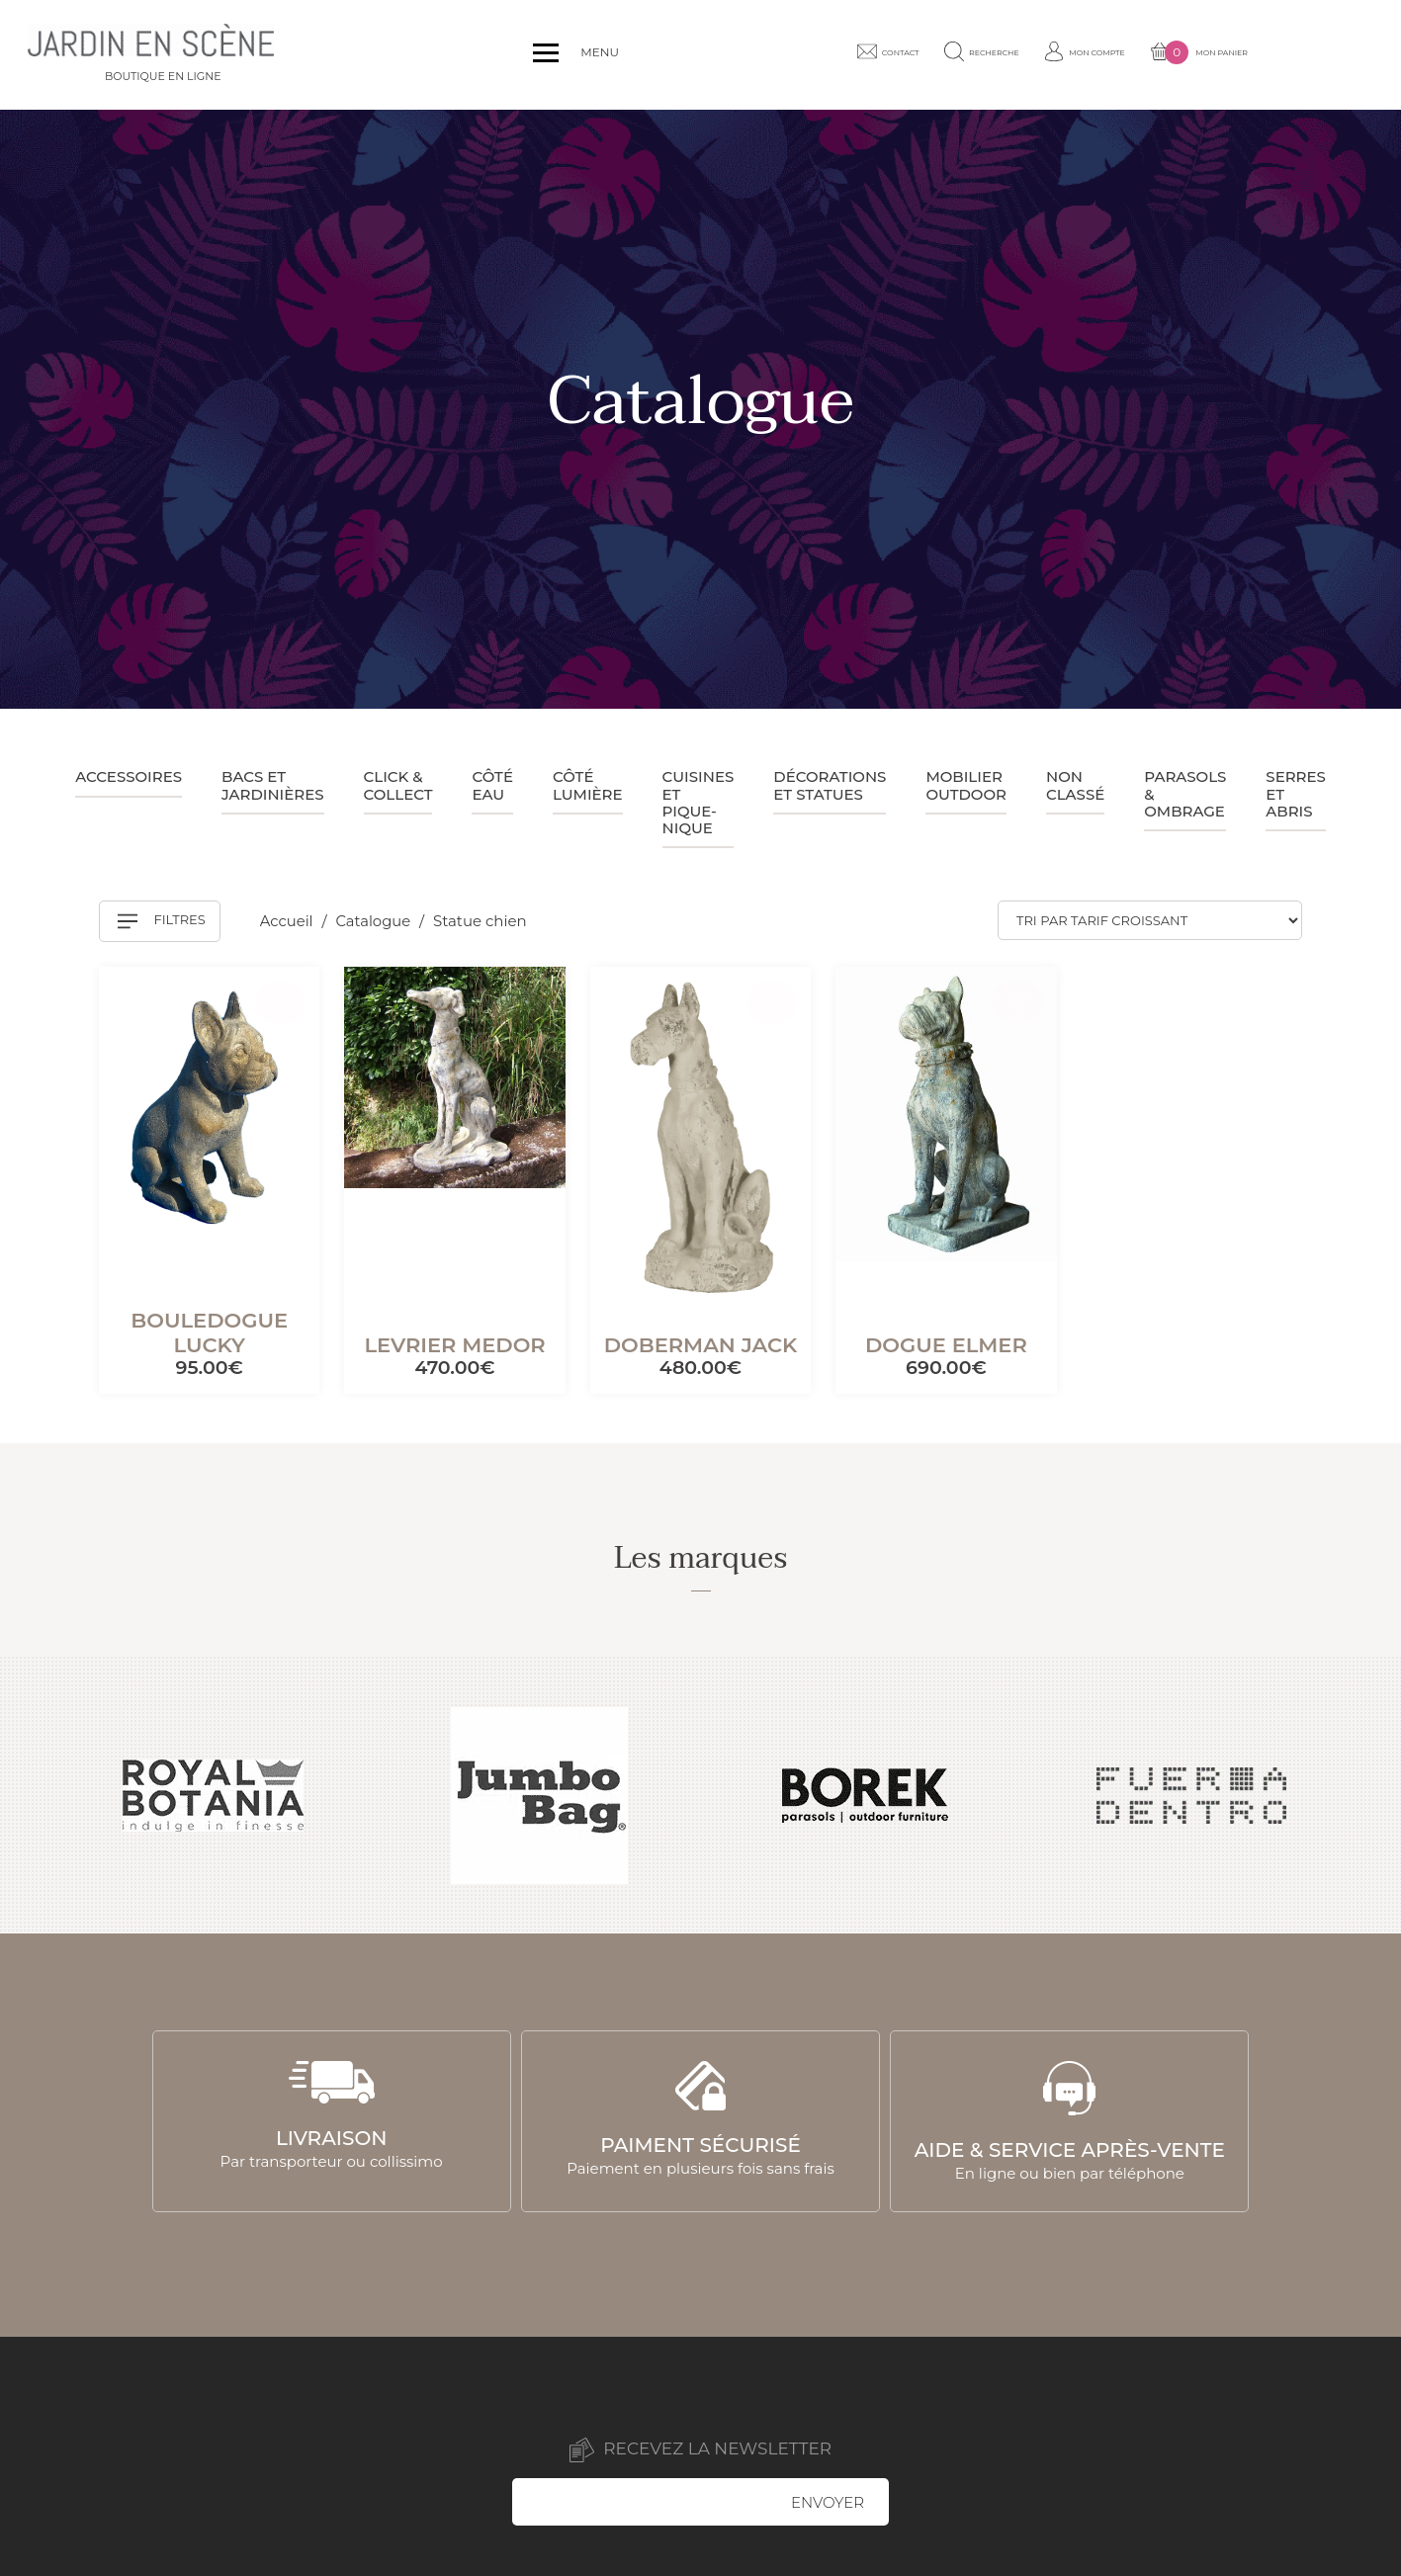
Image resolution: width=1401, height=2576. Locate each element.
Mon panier (1310, 55)
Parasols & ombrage (1185, 793)
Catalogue (376, 921)
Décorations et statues (829, 785)
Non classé (1075, 785)
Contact (943, 54)
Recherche (1053, 54)
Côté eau (492, 785)
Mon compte (1176, 54)
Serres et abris (1296, 793)
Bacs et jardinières (272, 785)
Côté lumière (588, 785)
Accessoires (128, 776)
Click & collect (398, 785)
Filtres (162, 921)
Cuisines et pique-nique (698, 802)
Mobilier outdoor (966, 785)
